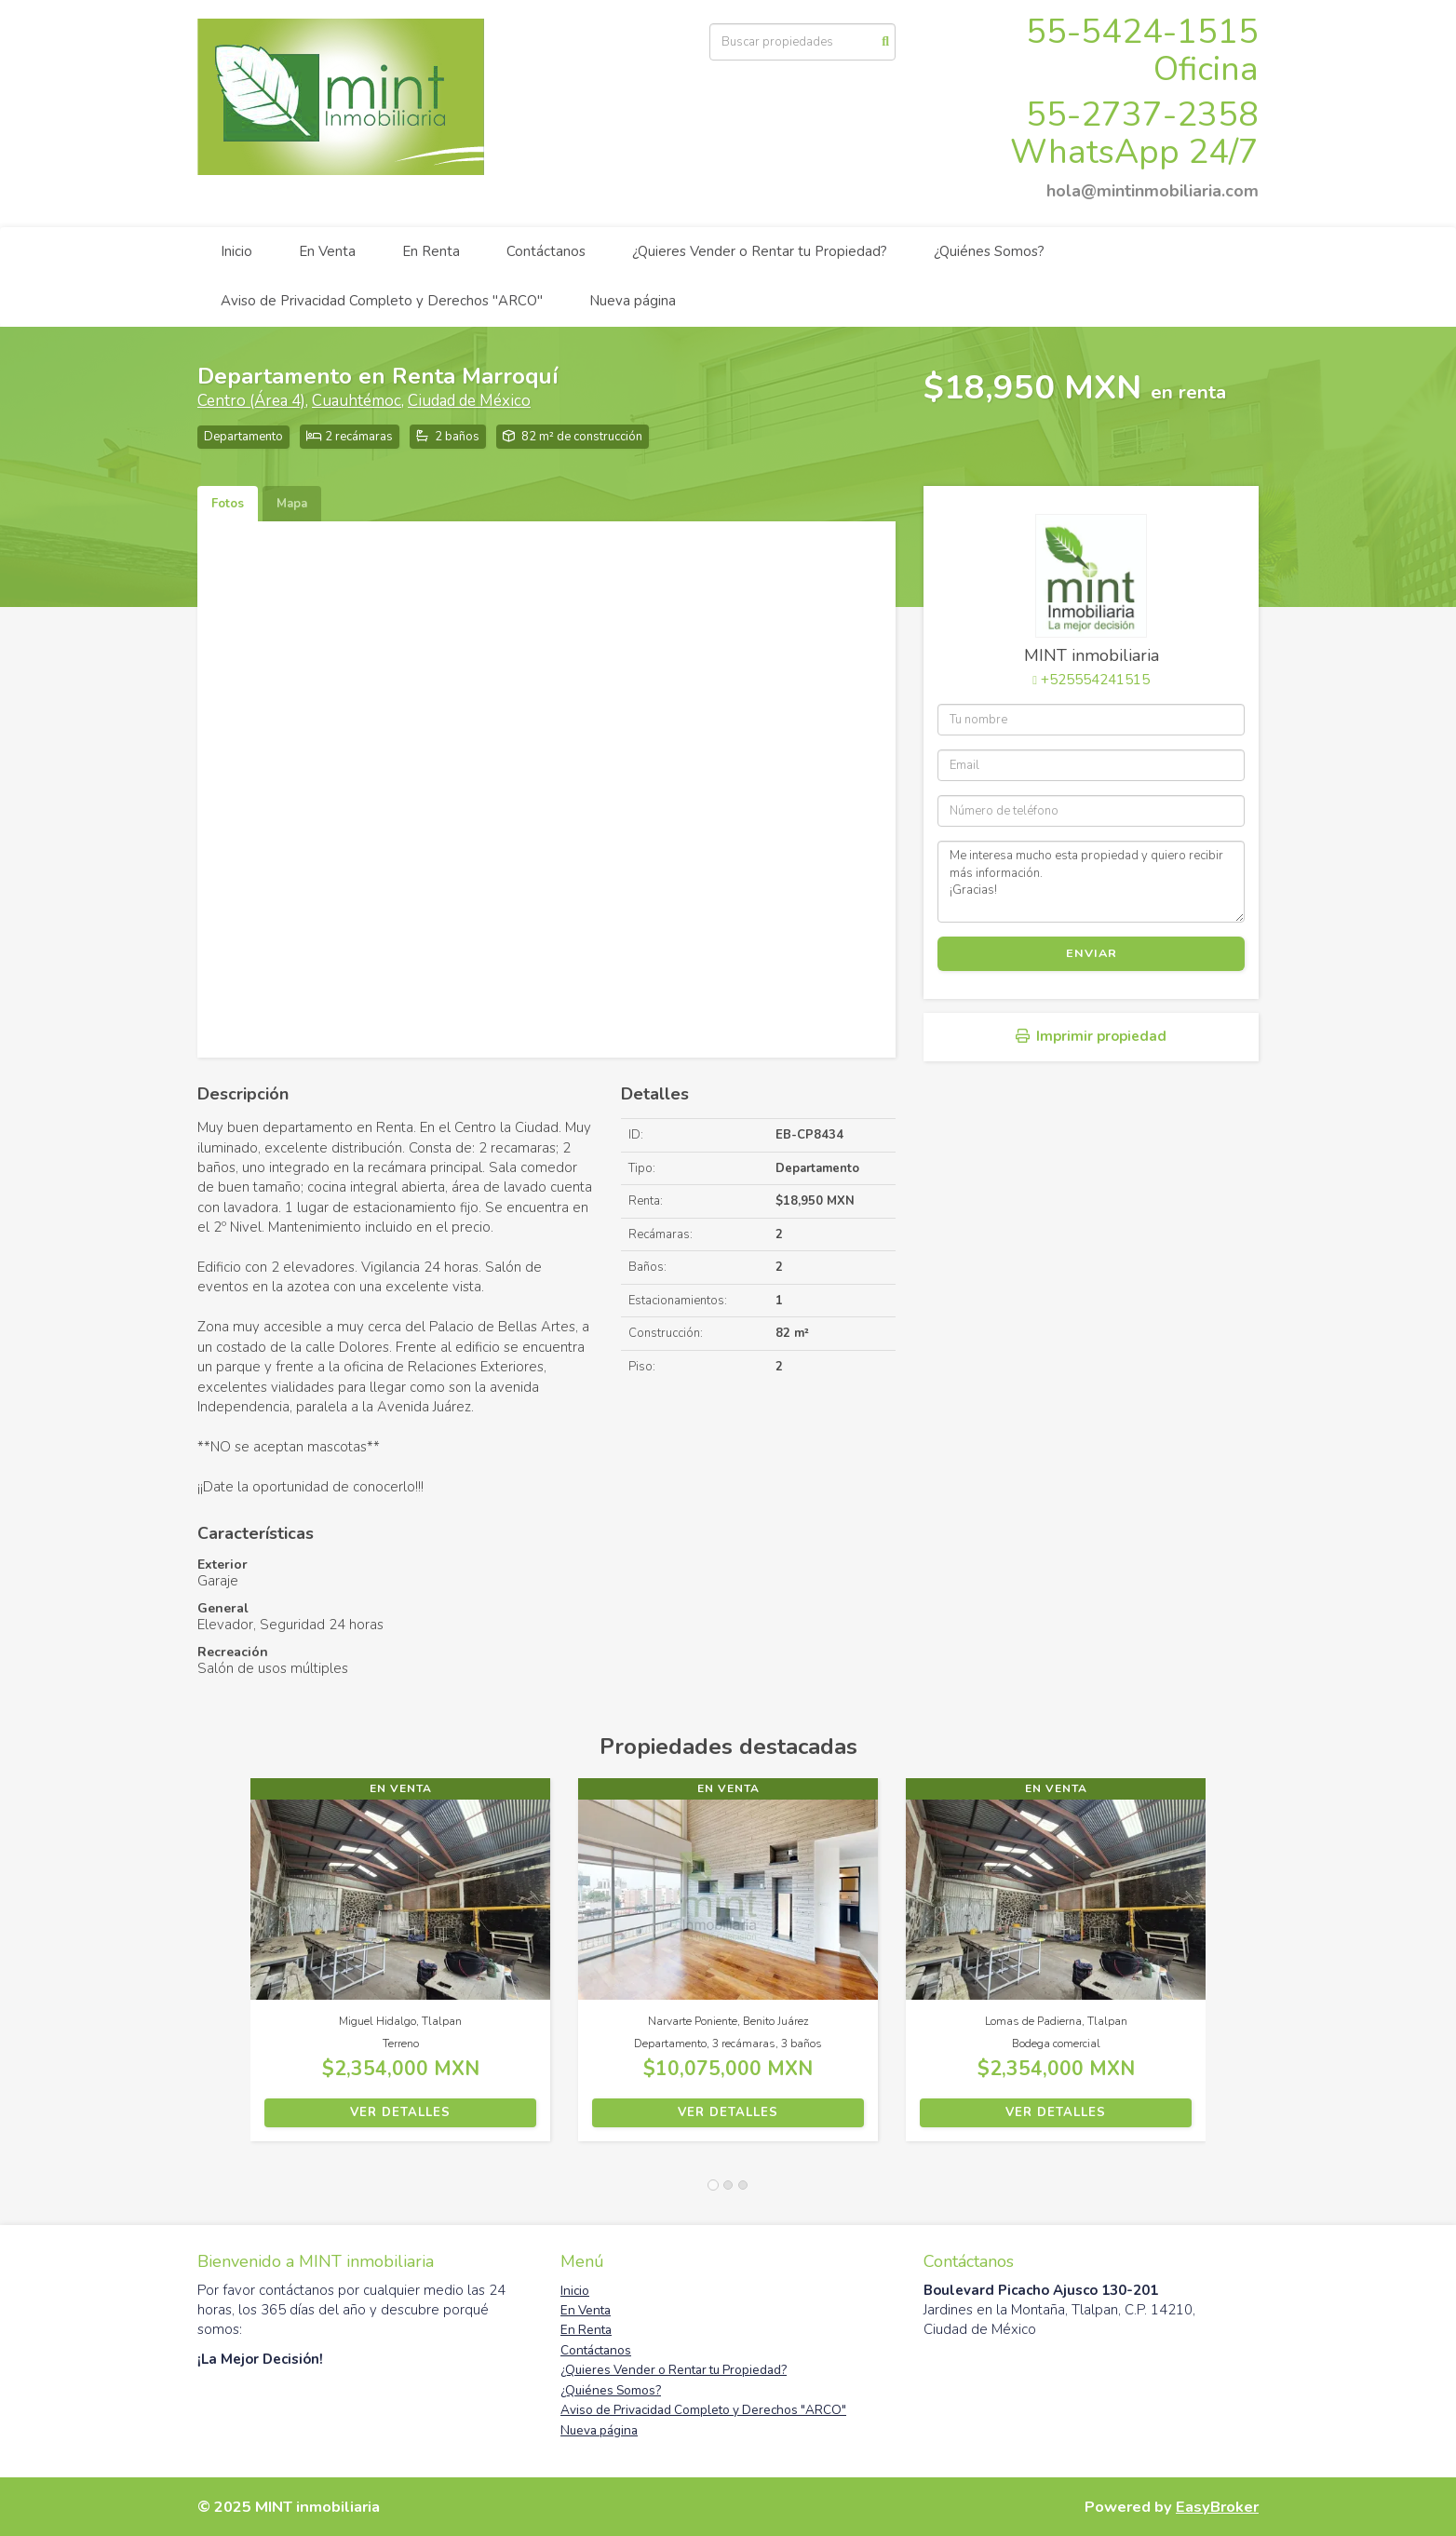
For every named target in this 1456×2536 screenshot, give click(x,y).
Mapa (291, 503)
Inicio (236, 251)
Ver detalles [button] (400, 2112)
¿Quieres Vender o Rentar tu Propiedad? (759, 251)
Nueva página (632, 300)
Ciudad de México (469, 400)
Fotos (227, 503)
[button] (223, 1969)
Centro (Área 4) (251, 400)
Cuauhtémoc (356, 400)
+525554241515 (1095, 679)
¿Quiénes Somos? (989, 251)
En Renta (431, 251)
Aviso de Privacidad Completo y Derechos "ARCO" (382, 300)
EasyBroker (1217, 2506)
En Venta (327, 251)
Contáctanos (546, 251)
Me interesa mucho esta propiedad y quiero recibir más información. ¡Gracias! (1091, 882)
